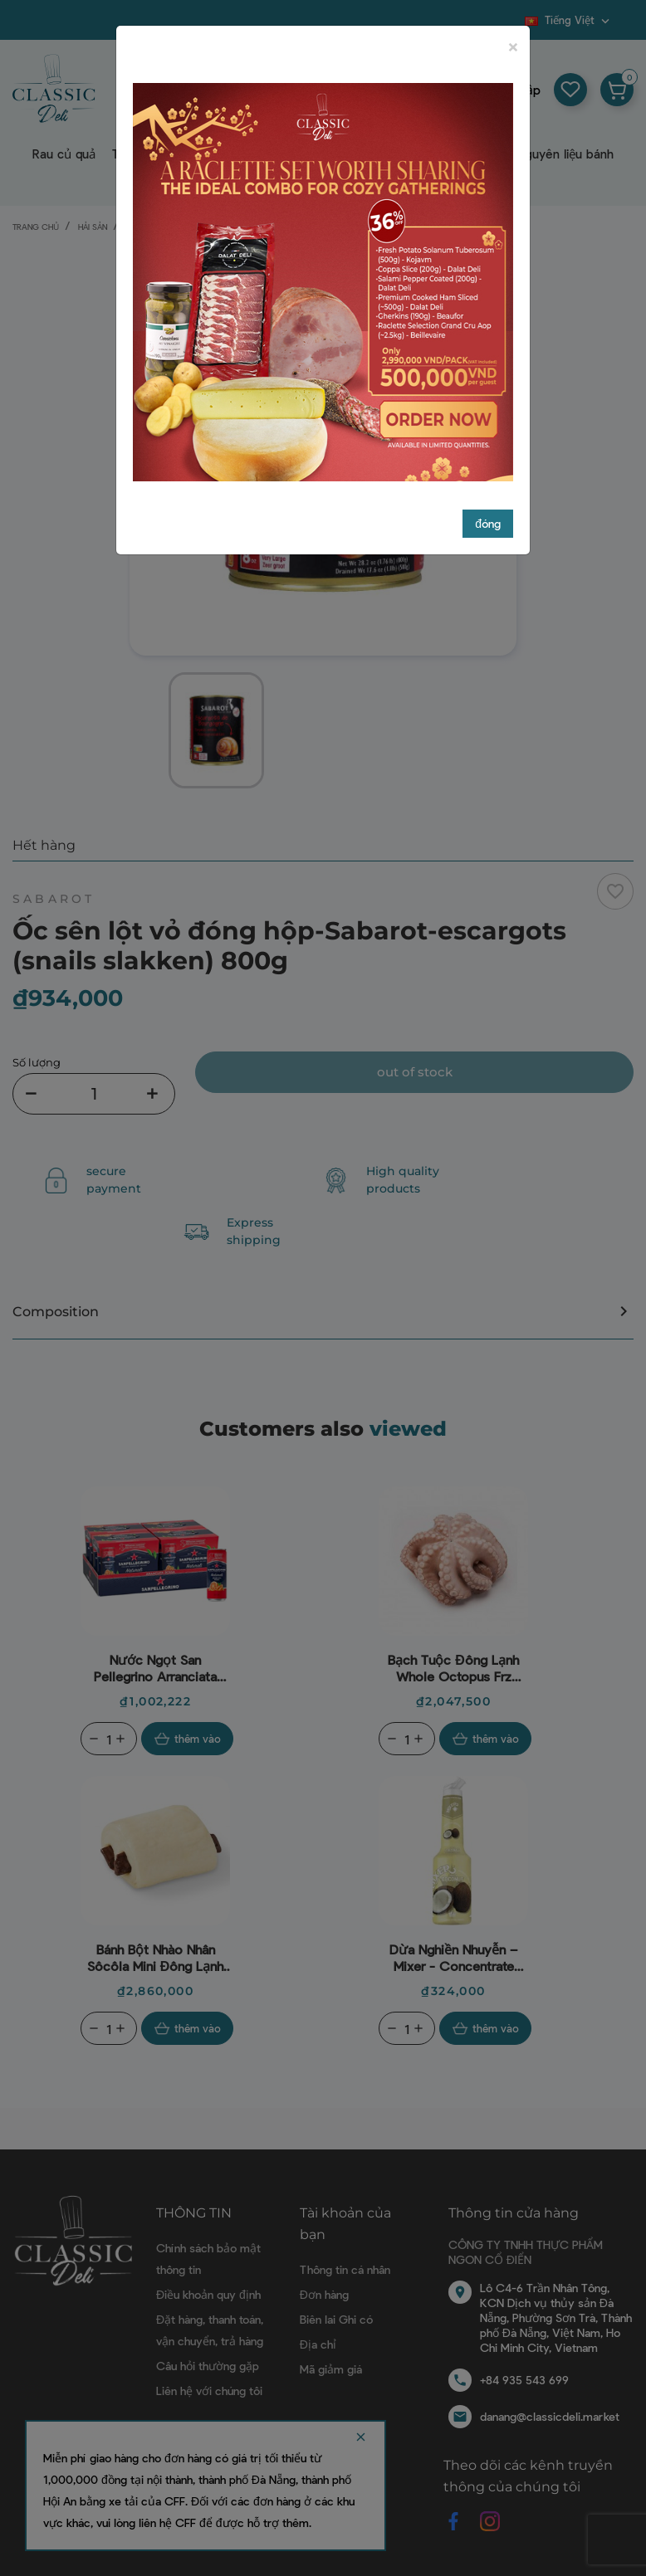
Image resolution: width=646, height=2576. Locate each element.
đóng (488, 403)
